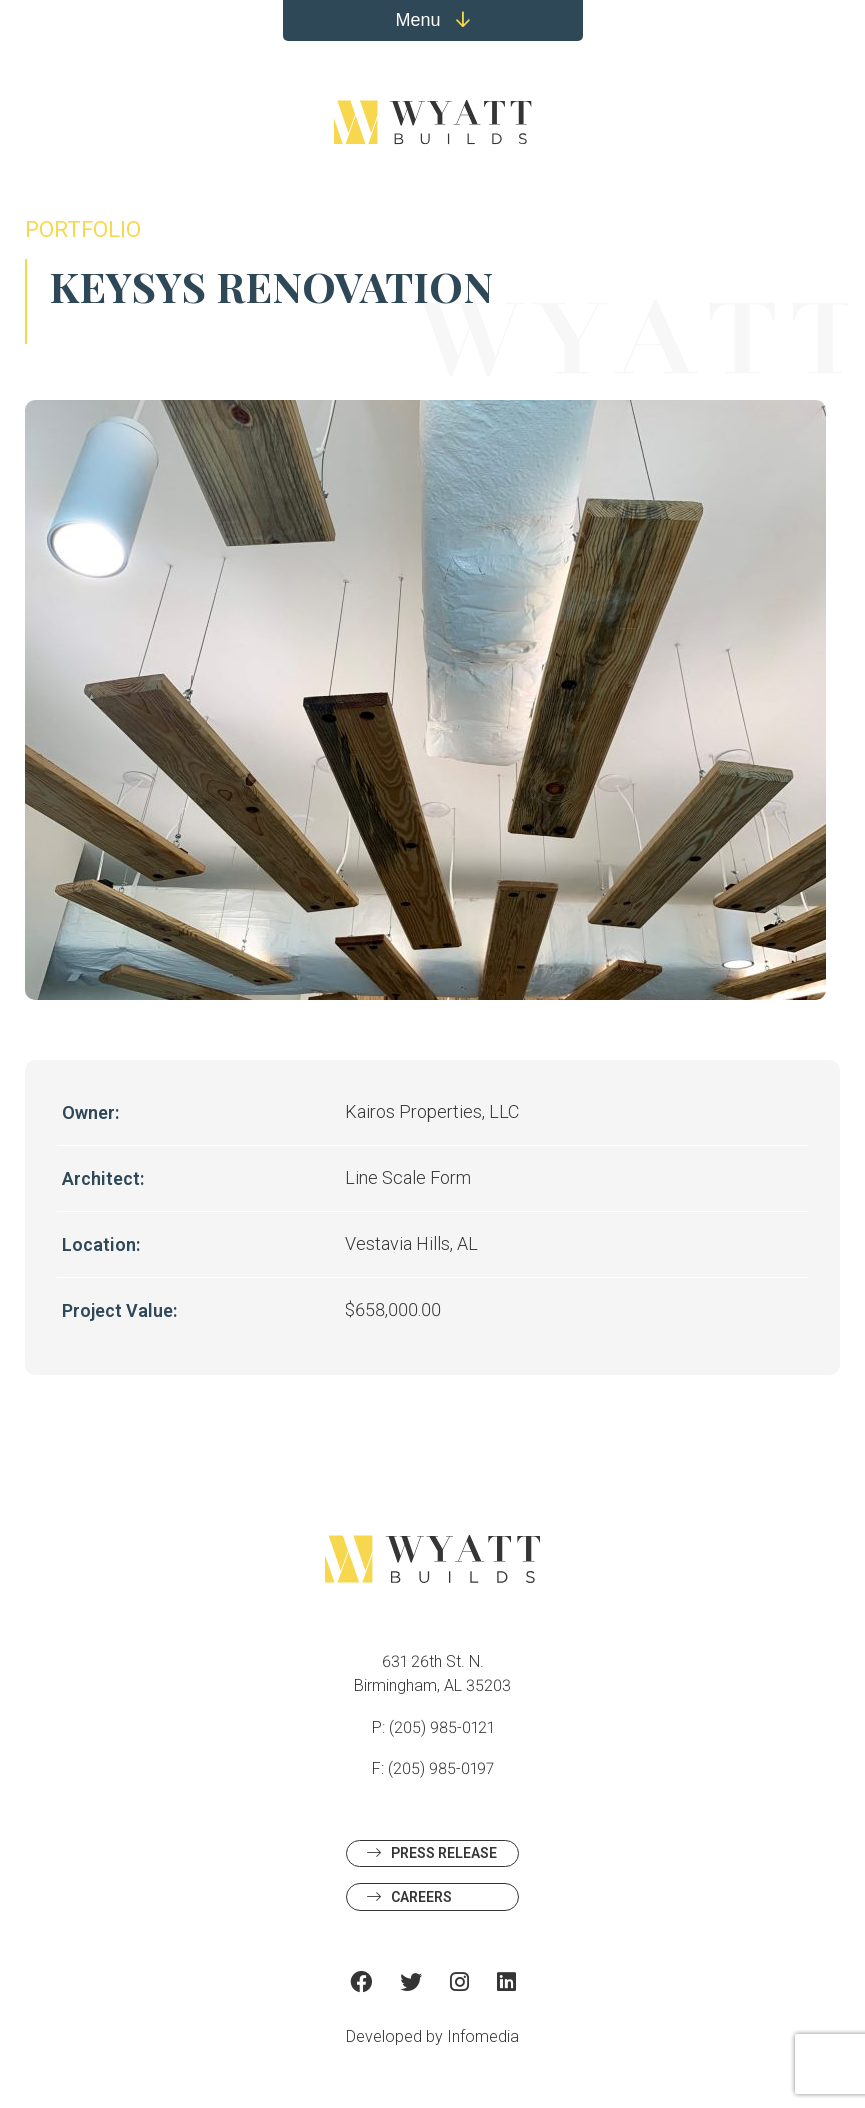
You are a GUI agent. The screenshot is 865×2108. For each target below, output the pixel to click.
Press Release (444, 1853)
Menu (432, 20)
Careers (421, 1897)
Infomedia (483, 2036)
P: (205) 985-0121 (433, 1727)
